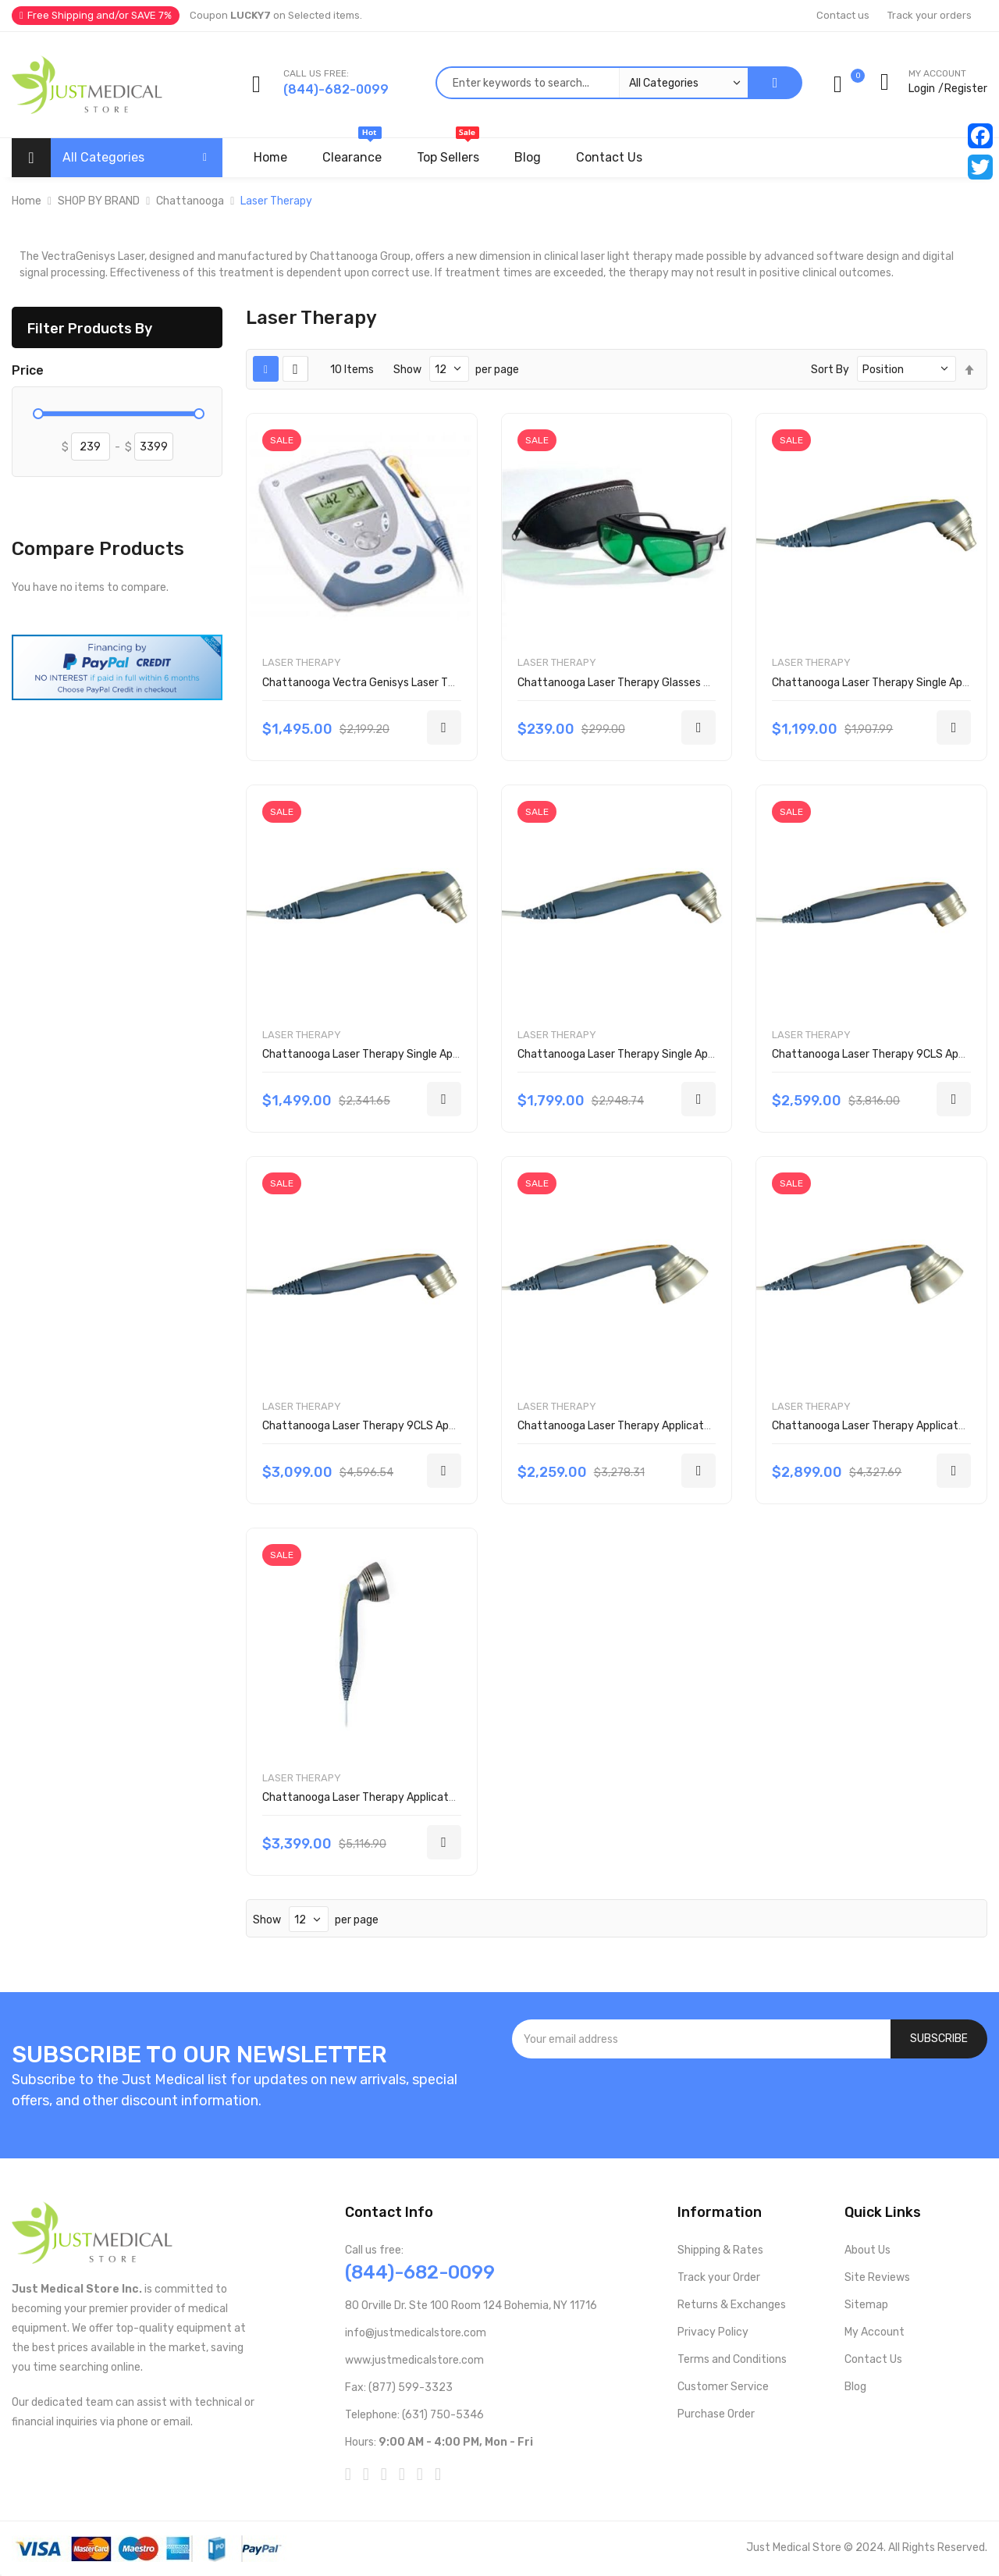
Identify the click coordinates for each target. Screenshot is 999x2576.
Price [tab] (28, 371)
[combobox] (592, 82)
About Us (867, 2250)
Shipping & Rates (720, 2250)
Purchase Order (716, 2414)
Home (26, 201)
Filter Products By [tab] (89, 328)
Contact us (842, 15)
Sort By (830, 369)
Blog (855, 2386)
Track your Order (718, 2277)
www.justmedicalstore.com (414, 2360)
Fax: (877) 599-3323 (399, 2387)
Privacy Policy (712, 2332)
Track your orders (929, 15)
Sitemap (866, 2304)
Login (921, 88)
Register (965, 88)
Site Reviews (877, 2277)
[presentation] (750, 2100)
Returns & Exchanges (731, 2304)
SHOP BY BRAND (99, 201)
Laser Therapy (301, 662)
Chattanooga (190, 201)
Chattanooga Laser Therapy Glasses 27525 (627, 682)
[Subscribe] (939, 2038)
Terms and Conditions (732, 2359)
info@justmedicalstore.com (415, 2332)
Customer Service (723, 2386)
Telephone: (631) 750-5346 (414, 2414)
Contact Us (873, 2359)
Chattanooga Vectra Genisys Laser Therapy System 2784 (409, 682)
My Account (874, 2332)
